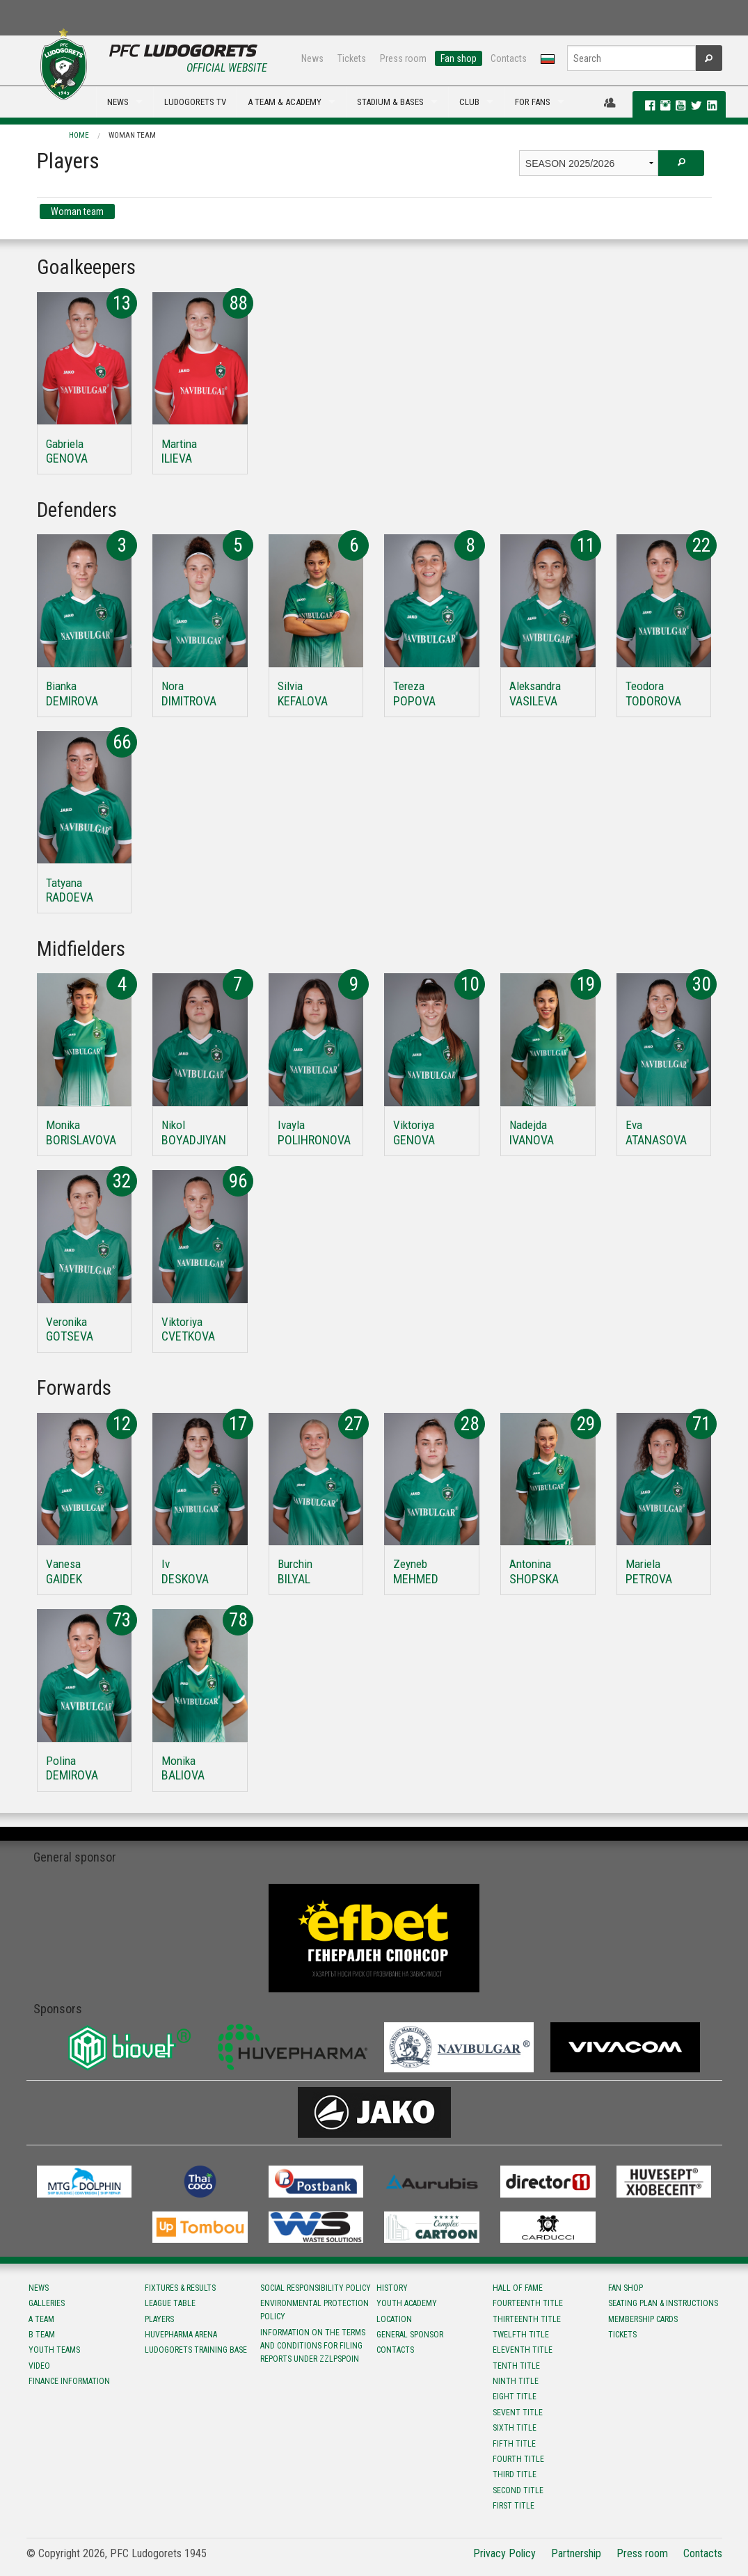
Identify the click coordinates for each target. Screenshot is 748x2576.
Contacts (509, 58)
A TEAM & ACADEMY (284, 102)
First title (513, 2506)
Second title (518, 2490)
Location (394, 2319)
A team (41, 2319)
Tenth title (516, 2366)
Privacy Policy (504, 2553)
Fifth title (514, 2444)
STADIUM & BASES (390, 102)
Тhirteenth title (527, 2319)
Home (79, 135)
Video (39, 2366)
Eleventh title (522, 2350)
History (392, 2288)
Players (159, 2319)
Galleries (47, 2303)
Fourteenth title (528, 2303)
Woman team (132, 135)
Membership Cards (643, 2319)
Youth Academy (406, 2303)
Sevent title (518, 2412)
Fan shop (458, 58)
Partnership (576, 2553)
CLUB (469, 102)
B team (42, 2334)
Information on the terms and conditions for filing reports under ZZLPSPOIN (312, 2346)
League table (170, 2303)
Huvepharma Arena (181, 2334)
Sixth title (514, 2428)
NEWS (118, 102)
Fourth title (518, 2459)
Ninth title (516, 2381)
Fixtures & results (180, 2288)
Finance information (69, 2381)
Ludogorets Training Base (196, 2350)
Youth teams (54, 2350)
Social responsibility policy (315, 2288)
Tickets (351, 58)
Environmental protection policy (314, 2309)
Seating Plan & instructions (663, 2303)
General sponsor (409, 2334)
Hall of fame (518, 2288)
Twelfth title (521, 2334)
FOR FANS (532, 102)
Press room (403, 58)
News (312, 58)
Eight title (514, 2396)
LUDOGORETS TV (195, 102)
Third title (514, 2474)
